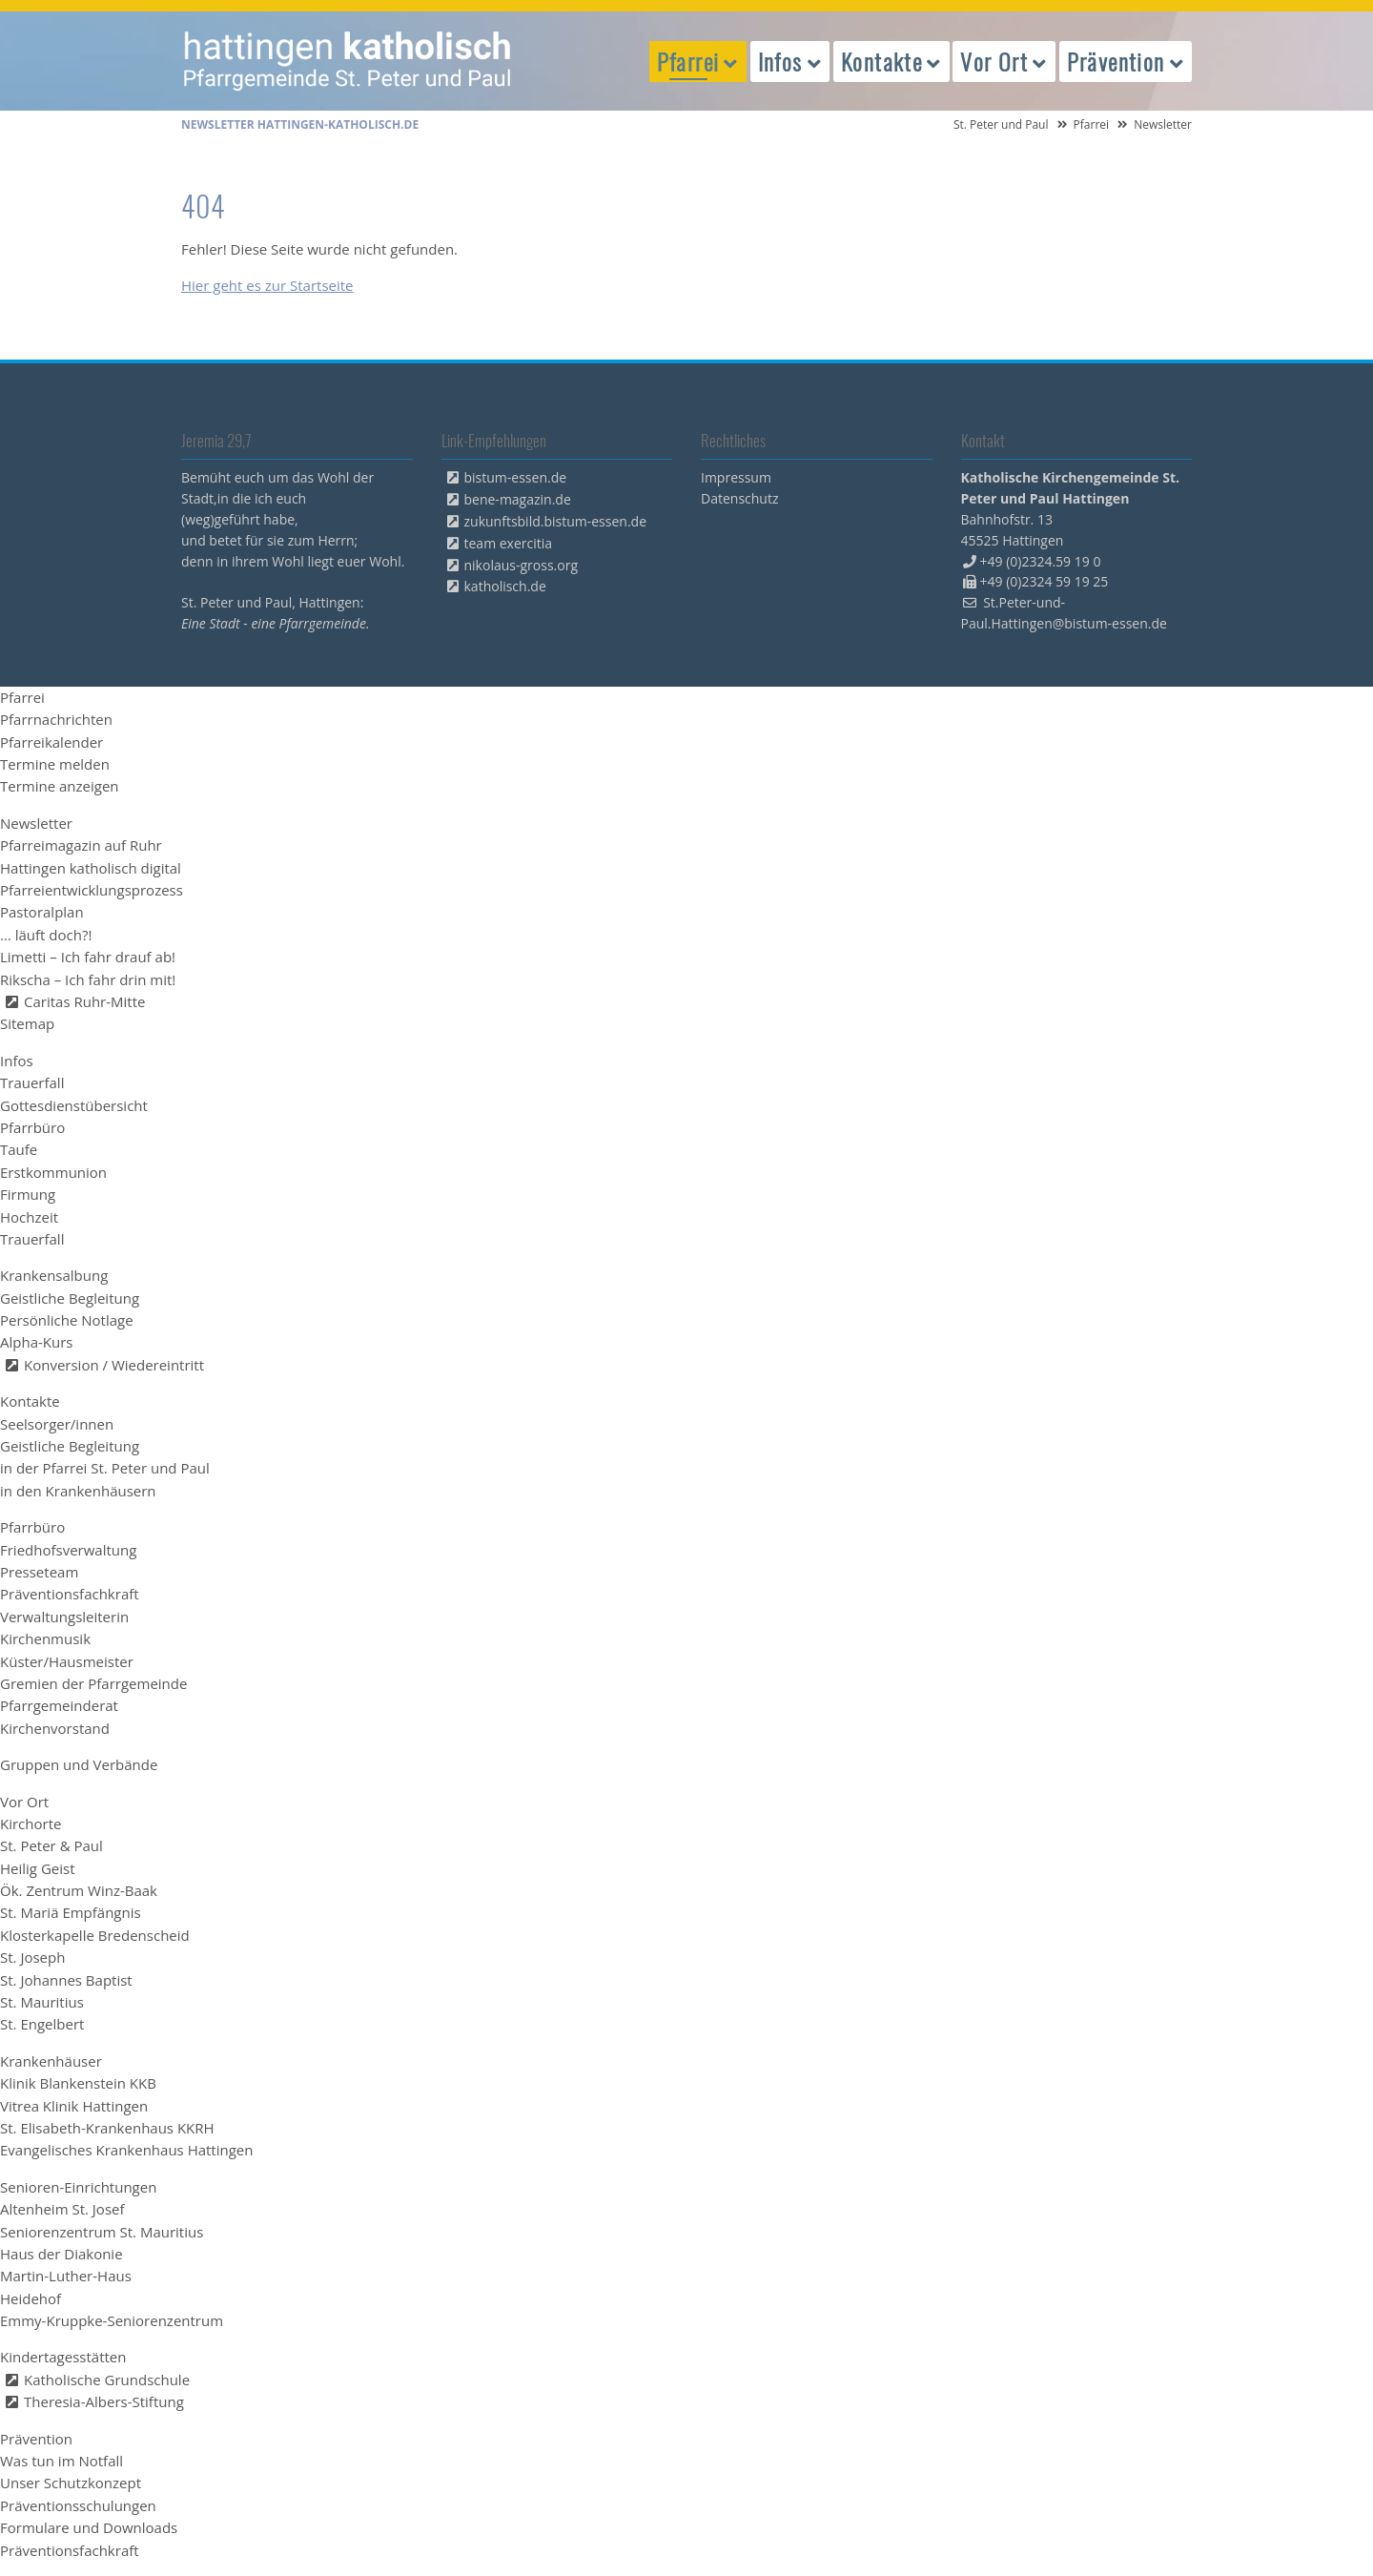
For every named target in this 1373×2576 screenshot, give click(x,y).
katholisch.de (505, 586)
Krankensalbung (54, 1275)
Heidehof (30, 2298)
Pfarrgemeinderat (59, 1705)
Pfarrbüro (32, 1127)
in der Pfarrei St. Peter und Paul (105, 1467)
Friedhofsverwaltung (68, 1549)
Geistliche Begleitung (69, 1298)
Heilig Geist (37, 1868)
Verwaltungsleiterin (64, 1616)
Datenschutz (739, 498)
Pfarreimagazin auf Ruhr (81, 845)
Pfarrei (1092, 124)
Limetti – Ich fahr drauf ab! (87, 956)
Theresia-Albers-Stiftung (104, 2401)
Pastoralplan (42, 911)
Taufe (18, 1149)
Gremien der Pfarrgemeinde (93, 1683)
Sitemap (27, 1023)
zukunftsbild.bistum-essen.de (555, 521)
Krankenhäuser (51, 2061)
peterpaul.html (348, 61)
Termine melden (55, 763)
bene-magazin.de (517, 499)
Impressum (736, 477)
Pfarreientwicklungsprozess (91, 889)
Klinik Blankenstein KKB (78, 2082)
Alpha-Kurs (36, 1341)
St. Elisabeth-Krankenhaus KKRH (107, 2127)
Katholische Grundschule (107, 2379)
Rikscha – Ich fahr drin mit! (87, 979)
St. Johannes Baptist (66, 1979)
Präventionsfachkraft (69, 1593)
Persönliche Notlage (66, 1319)
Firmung (27, 1194)
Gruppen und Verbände (78, 1764)
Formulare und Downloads (88, 2527)
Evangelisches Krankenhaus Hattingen (126, 2149)
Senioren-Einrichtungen (78, 2186)
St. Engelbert (42, 2023)
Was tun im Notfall (61, 2460)
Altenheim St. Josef (62, 2208)
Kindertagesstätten (63, 2356)
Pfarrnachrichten (56, 719)
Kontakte (30, 1401)
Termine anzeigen (59, 785)
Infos (16, 1060)
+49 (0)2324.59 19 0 (1040, 561)
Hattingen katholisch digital (90, 867)
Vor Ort (24, 1801)
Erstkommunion (53, 1172)
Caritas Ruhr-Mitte (84, 1001)
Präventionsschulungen (78, 2505)
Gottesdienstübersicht (74, 1105)
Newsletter (36, 823)
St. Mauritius (42, 2001)
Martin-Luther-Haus (66, 2275)
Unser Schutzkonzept (70, 2482)
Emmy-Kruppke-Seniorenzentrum (111, 2320)
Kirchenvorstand (55, 1728)
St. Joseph (32, 1957)
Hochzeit (29, 1216)
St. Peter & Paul (51, 1845)
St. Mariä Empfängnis (70, 1912)
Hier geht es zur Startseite (267, 285)
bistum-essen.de (515, 477)
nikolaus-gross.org (521, 565)
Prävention (36, 2438)
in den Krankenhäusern (78, 1490)
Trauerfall (32, 1082)
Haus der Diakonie (61, 2253)
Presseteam (39, 1571)
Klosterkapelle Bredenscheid (95, 1935)
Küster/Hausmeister (66, 1661)
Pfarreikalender (51, 742)
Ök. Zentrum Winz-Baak (78, 1890)
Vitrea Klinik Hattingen (74, 2105)
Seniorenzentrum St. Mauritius (101, 2231)
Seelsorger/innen (56, 1423)
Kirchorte (30, 1823)
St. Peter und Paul (1001, 124)
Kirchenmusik (45, 1638)
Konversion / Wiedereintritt (114, 1364)
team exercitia (508, 543)
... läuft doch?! (46, 934)
